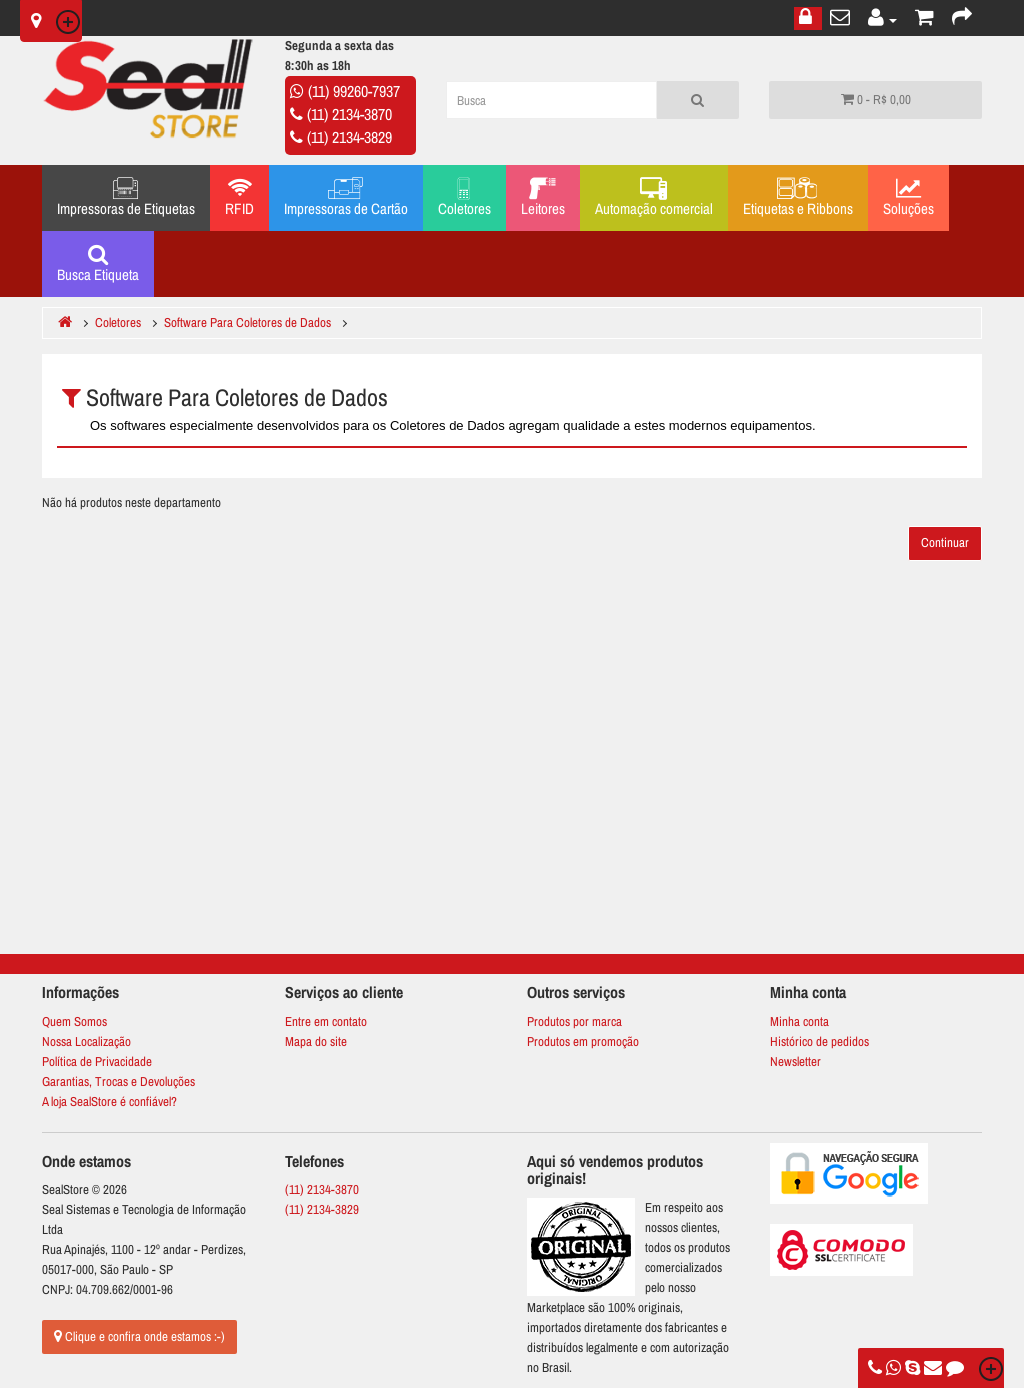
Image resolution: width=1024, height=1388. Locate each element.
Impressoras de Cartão (346, 198)
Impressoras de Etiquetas (126, 198)
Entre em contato (326, 1021)
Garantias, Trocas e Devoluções (118, 1081)
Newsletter (795, 1061)
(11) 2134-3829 (349, 137)
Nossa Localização (86, 1041)
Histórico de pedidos (819, 1041)
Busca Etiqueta (98, 264)
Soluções (908, 198)
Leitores (543, 198)
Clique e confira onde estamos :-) (139, 1336)
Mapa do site (316, 1041)
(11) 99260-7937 (354, 91)
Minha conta (799, 1021)
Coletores (464, 198)
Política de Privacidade (97, 1061)
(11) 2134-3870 (349, 114)
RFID (239, 198)
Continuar (945, 542)
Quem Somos (74, 1021)
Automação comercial (654, 198)
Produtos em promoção (583, 1041)
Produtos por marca (574, 1021)
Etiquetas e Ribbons (798, 198)
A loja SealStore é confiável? (109, 1101)
